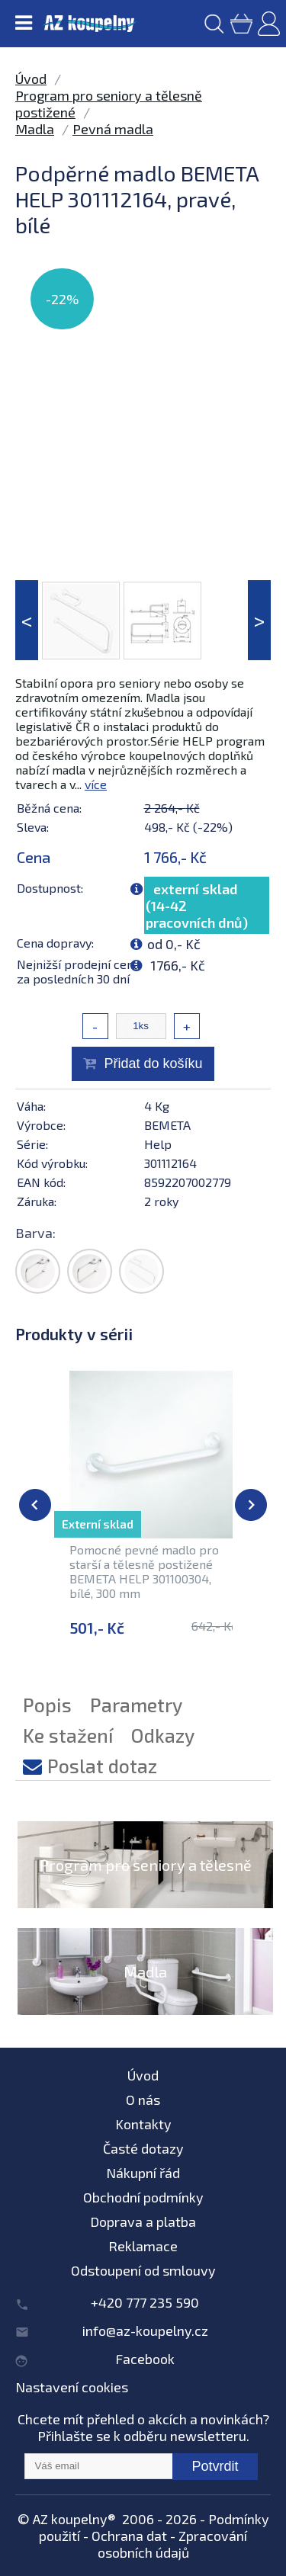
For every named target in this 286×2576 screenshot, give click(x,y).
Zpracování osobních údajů (173, 2544)
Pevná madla (112, 128)
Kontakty (143, 2124)
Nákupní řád (143, 2172)
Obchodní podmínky (143, 2197)
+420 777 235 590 (145, 2302)
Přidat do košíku (153, 1063)
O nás (143, 2099)
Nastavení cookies (71, 2387)
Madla (34, 128)
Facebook (145, 2358)
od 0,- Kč (174, 943)
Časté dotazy (143, 2148)
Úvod (31, 78)
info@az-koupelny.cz (145, 2330)
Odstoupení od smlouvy (143, 2270)
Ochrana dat (129, 2535)
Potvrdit (214, 2466)
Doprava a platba (143, 2221)
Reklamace (143, 2246)
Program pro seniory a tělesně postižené (146, 1883)
